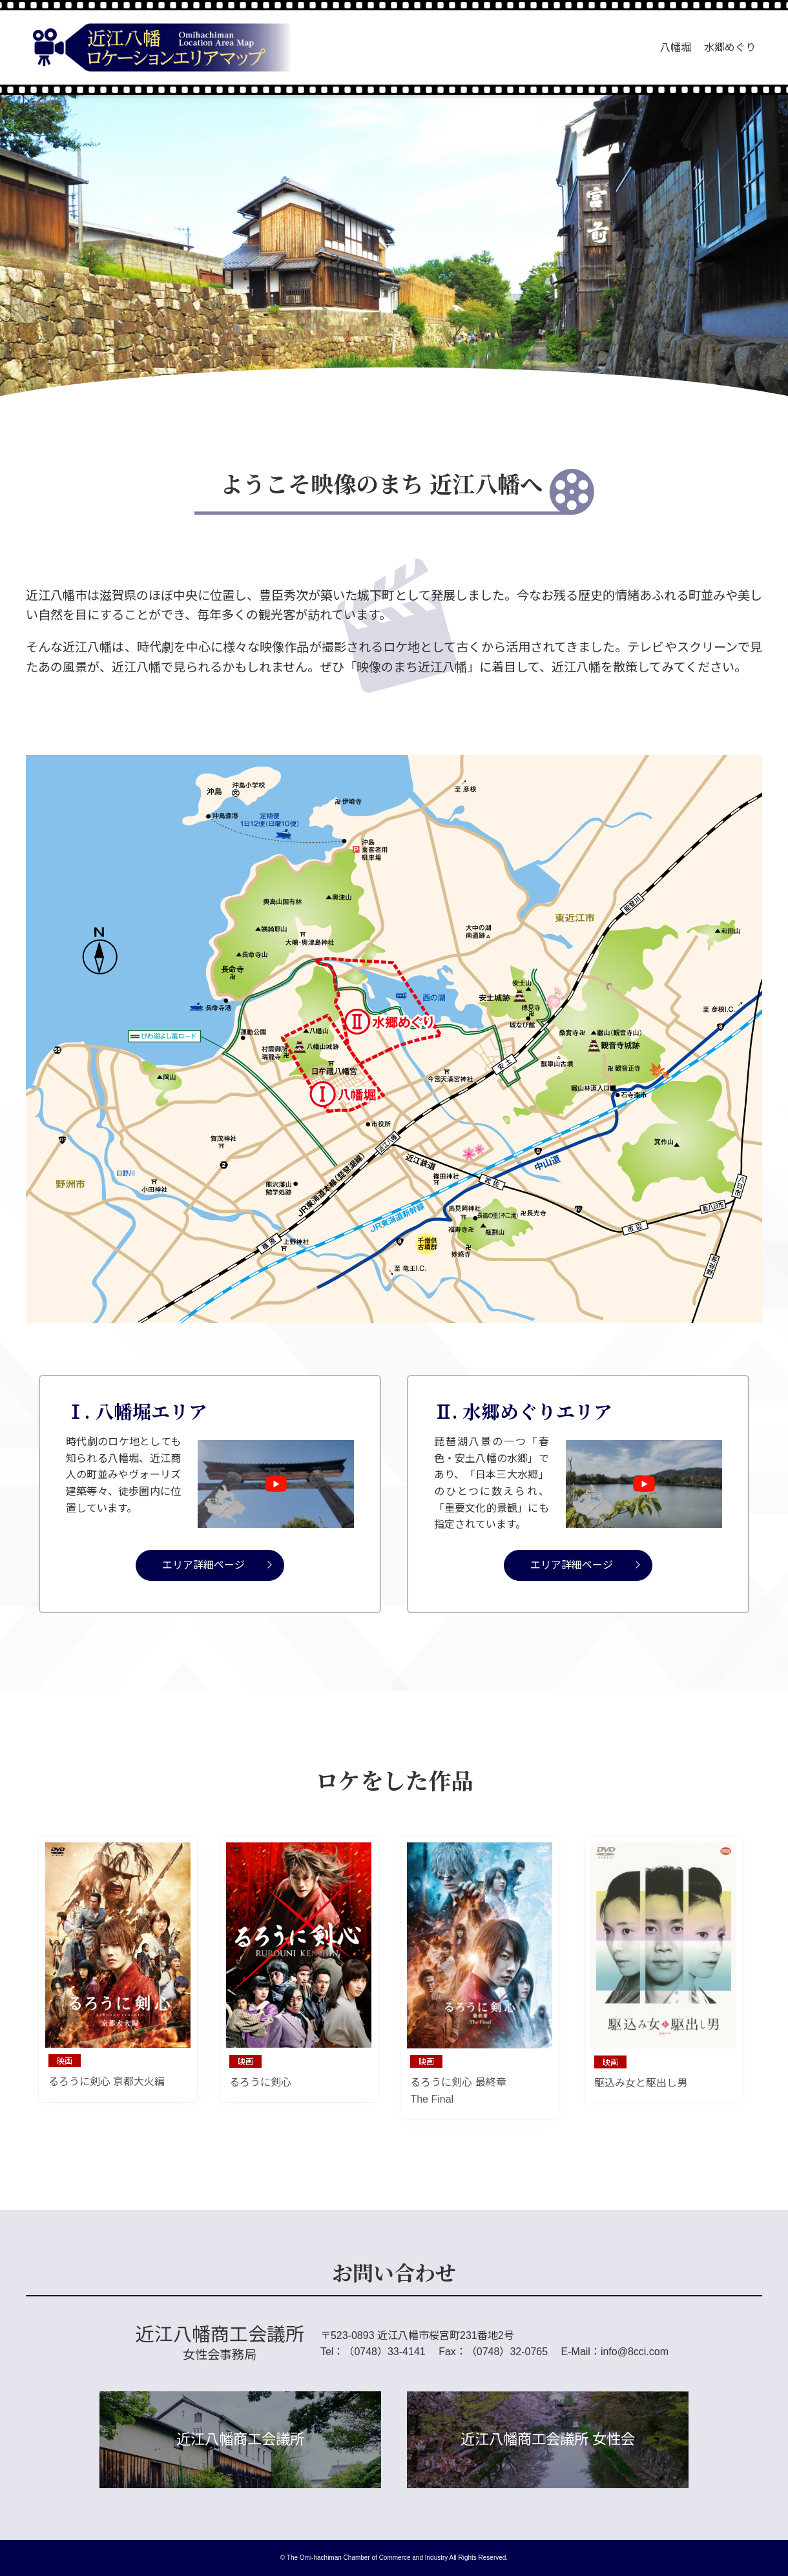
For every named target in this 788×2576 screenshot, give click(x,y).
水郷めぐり (730, 47)
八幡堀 (675, 47)
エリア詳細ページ (203, 1565)
